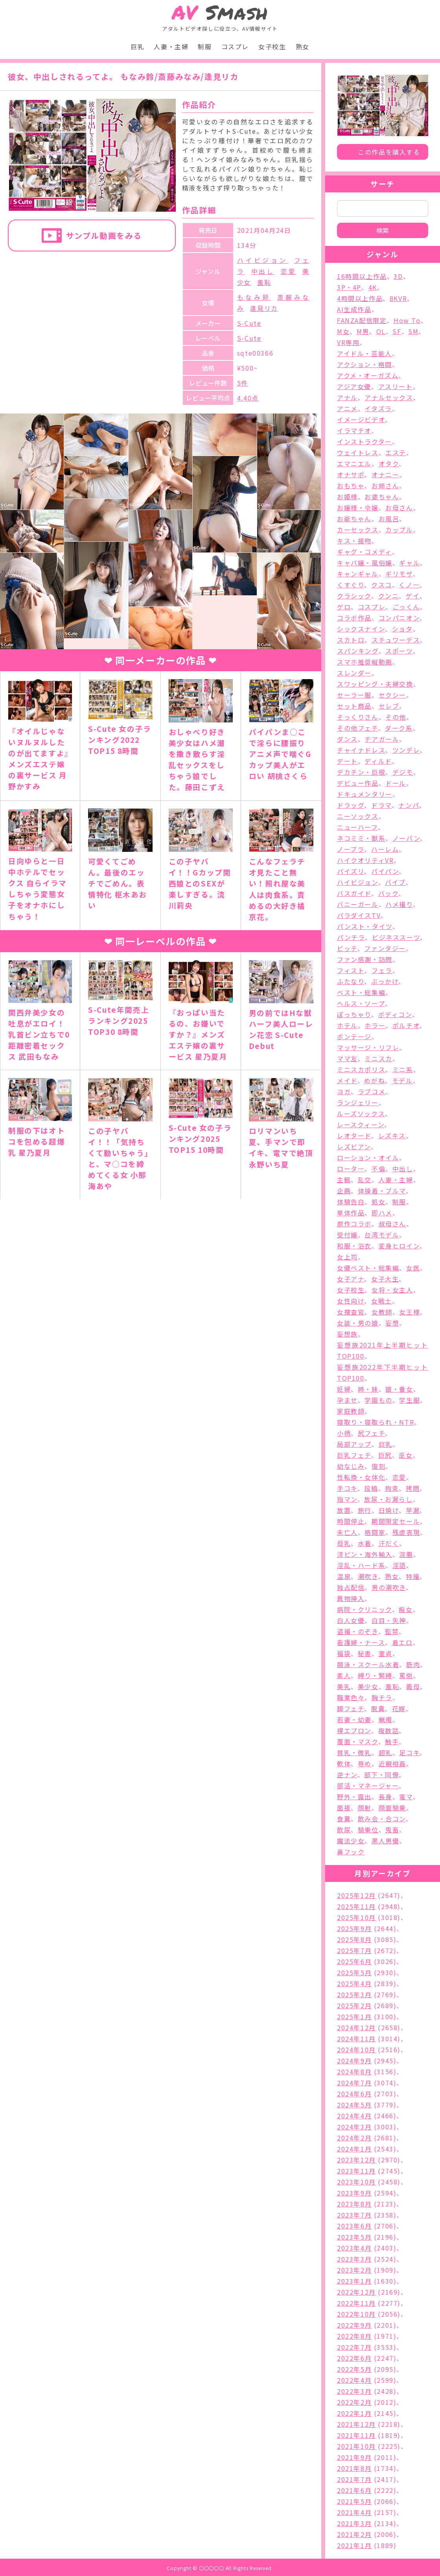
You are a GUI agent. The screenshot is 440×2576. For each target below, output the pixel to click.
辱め (365, 1763)
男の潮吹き (389, 1587)
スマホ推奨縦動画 (364, 662)
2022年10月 (356, 2314)
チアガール (382, 739)
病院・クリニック (364, 1609)
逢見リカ (264, 308)
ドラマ (381, 805)
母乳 (344, 1543)
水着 (365, 1543)
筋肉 (413, 1664)
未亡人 (347, 1532)
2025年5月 (354, 1972)
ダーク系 (398, 728)
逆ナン (347, 1774)
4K (372, 287)
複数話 (388, 1730)
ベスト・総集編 (361, 992)
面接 (344, 1807)
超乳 (385, 1752)
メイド (347, 1080)
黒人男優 (385, 1840)
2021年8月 (354, 2468)
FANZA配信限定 (362, 320)
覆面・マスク (357, 1741)
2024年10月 (356, 2049)
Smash (220, 12)
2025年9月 (354, 1928)
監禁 (392, 1631)
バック (388, 893)
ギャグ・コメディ (364, 551)
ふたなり (350, 981)
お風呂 (389, 518)
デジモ (402, 772)
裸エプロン (354, 1730)
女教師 (382, 1312)
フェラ (382, 970)
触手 (392, 1741)
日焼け (389, 1510)
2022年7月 (354, 2347)
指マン (347, 1499)
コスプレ (235, 46)
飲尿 (344, 1829)
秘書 (365, 1653)
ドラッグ (350, 805)
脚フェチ (350, 1708)
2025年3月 (354, 1994)
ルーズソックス (361, 1113)
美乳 (344, 1686)
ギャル (409, 562)
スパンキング (358, 651)
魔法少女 (351, 1840)
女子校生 (272, 46)
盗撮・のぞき (357, 1631)
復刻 (378, 1466)
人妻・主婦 (171, 46)
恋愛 (288, 271)
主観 (344, 1179)
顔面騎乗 (392, 1807)
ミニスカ (378, 1058)
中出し (262, 271)
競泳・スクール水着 (368, 1664)
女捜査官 (351, 1312)
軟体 (344, 1763)
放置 (344, 1510)
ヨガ (344, 1091)
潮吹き (368, 1576)
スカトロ (351, 639)
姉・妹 (368, 1389)
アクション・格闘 (364, 364)
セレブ (389, 706)
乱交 (365, 1179)
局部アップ (354, 1444)
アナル (347, 397)
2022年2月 (354, 2402)
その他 (395, 717)
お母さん (399, 507)
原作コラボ (354, 1223)
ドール (395, 783)
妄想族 (347, 1334)
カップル (399, 529)
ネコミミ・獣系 (361, 838)
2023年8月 (354, 2204)
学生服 (409, 1400)
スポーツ (398, 651)
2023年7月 (354, 2215)
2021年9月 (354, 2457)
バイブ (395, 882)
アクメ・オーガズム (367, 375)
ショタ (402, 628)
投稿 (371, 1488)
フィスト (351, 970)
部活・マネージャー (368, 1785)
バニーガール (358, 904)
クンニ (388, 595)
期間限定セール (396, 1521)
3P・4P (349, 287)
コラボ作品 (354, 617)
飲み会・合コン (382, 1818)
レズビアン (354, 1146)
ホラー (375, 1025)
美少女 (368, 1686)
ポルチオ (406, 1025)
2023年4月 (354, 2248)
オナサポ (351, 474)
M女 (343, 331)
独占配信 (351, 1587)
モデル (402, 1080)
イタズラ (378, 408)
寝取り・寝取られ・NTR (375, 1422)
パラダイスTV (359, 915)
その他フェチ (357, 728)
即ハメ (382, 1212)
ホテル (347, 1025)
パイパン (385, 871)
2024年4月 (354, 2115)
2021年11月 (356, 2435)
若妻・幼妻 (354, 1719)
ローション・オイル (368, 1157)
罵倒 (406, 1675)
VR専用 (348, 342)
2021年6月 (354, 2490)
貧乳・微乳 (354, 1752)
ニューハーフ (357, 827)
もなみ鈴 (254, 297)
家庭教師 (351, 1411)
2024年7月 (354, 2082)
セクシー (392, 695)
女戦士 (381, 1301)
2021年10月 (356, 2446)
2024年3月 (354, 2126)
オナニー (385, 474)
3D (398, 276)
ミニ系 (402, 1069)
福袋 (344, 1653)
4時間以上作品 (360, 298)
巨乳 (137, 46)
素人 (344, 1675)
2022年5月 (354, 2369)
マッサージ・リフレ (368, 1047)
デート (347, 761)
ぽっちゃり (354, 1014)
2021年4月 (354, 2512)
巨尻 (385, 1455)
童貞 (385, 1653)
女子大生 (385, 1278)
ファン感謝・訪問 (364, 959)
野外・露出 (354, 1796)
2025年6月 (354, 1961)
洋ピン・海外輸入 (364, 1554)
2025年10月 (356, 1917)
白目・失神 (389, 1620)
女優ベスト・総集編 (368, 1267)
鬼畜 (392, 1829)
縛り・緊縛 (375, 1675)
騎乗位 (368, 1829)
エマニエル (354, 463)
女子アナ (350, 1278)
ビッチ (347, 948)
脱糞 (378, 1708)
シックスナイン (361, 628)
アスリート (395, 386)
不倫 (378, 1168)
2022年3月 (354, 2391)
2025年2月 (354, 2005)
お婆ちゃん (382, 496)
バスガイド (354, 893)
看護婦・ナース (361, 1642)
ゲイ (413, 595)
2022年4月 (354, 2380)
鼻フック (351, 1851)
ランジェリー (358, 1102)
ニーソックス (358, 816)
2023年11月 (356, 2170)
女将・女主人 (392, 1289)
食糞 (344, 1818)
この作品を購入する (389, 152)
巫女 (405, 1455)
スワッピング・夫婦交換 (375, 684)
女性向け (350, 1301)
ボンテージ (354, 1036)
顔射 (365, 1807)
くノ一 (409, 584)
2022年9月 (354, 2325)
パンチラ (351, 937)
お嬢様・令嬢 (358, 507)
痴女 (405, 1609)
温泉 (344, 1576)
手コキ (347, 1488)
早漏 (413, 1510)
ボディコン (395, 1014)
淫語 (399, 1565)
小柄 (344, 1433)
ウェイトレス (358, 452)
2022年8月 (354, 2336)
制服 (205, 46)
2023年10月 (356, 2181)
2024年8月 (354, 2071)
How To (407, 320)
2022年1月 (354, 2413)
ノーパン (406, 838)
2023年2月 (354, 2270)
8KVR (398, 298)
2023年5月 (354, 2237)
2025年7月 (354, 1950)
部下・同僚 (381, 1774)
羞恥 (264, 282)
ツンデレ (406, 750)
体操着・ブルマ (382, 1190)
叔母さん (392, 1223)
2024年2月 (354, 2137)
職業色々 (351, 1697)
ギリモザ (398, 573)
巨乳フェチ (354, 1455)
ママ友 (347, 1058)
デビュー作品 (358, 783)
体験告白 (351, 1201)
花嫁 (399, 1708)
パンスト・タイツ (364, 926)
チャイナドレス (361, 750)
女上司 (347, 1256)
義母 (413, 1686)
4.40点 (248, 398)
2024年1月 (354, 2148)
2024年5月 (354, 2104)
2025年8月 (354, 1939)
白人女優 (351, 1620)
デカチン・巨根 (361, 772)
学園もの (378, 1400)
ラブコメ (371, 1091)
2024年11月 (356, 2038)
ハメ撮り (398, 904)
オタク (389, 463)
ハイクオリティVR (365, 860)
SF (396, 331)
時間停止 (351, 1521)
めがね (374, 1080)
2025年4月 (354, 1983)
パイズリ (350, 871)
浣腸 (406, 1554)
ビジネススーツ (396, 937)
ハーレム (385, 849)
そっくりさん (358, 717)
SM (413, 331)
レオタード (354, 1135)
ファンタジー (385, 948)
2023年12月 (356, 2159)
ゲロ (344, 606)
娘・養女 (399, 1389)
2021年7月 (354, 2479)
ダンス (347, 739)
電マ (405, 1796)
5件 (242, 383)
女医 (413, 1267)
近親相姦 (392, 1763)
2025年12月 (356, 1895)
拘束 (392, 1488)
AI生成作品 (354, 309)
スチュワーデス (396, 639)
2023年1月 (354, 2281)
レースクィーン (360, 1124)
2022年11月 (356, 2303)
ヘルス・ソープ (361, 1003)
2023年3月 (354, 2259)
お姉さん (385, 485)
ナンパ (408, 805)
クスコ (381, 584)
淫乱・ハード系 (361, 1565)
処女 (378, 1201)
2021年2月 (354, 2534)
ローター (351, 1168)
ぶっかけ (384, 981)
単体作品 (351, 1212)
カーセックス (358, 529)
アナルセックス (389, 397)
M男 (363, 331)
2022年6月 (354, 2358)
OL (381, 331)
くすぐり (350, 584)
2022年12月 (356, 2292)
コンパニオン (399, 617)
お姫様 (347, 496)
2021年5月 (354, 2501)
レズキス (392, 1135)
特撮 (413, 1576)
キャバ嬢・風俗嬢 (364, 562)
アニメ (347, 408)
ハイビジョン (262, 260)
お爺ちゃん (354, 518)
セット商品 (354, 706)
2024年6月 (354, 2093)
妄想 (392, 1323)
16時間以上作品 (362, 276)
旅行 (365, 1510)
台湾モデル (382, 1234)
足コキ (409, 1752)
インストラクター (364, 441)
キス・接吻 (354, 540)
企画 (344, 1190)
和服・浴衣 (354, 1245)
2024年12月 (356, 2027)
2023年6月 (354, 2226)
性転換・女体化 (361, 1477)
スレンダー (354, 673)
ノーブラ (350, 849)
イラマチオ (354, 430)
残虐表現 (406, 1532)
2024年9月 (354, 2060)
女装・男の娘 (358, 1323)
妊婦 (344, 1389)
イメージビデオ (361, 419)
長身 (385, 1796)
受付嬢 (347, 1234)
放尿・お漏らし (388, 1499)
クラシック (354, 595)
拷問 (413, 1488)
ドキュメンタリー (364, 794)
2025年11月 (356, 1906)
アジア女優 (354, 386)
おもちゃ (351, 485)
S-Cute (249, 323)
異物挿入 (351, 1598)
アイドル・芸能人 (364, 353)
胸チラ (382, 1697)
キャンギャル (358, 573)
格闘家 (375, 1532)
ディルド (378, 761)
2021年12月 (356, 2424)
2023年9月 (354, 2192)
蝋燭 (385, 1719)
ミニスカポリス (361, 1069)
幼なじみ (351, 1466)
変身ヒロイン (399, 1245)
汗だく (389, 1543)
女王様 (409, 1312)
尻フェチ (371, 1433)
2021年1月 (354, 2545)
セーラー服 (354, 695)
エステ (395, 452)
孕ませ (347, 1400)
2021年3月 (354, 2523)
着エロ (402, 1642)
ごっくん (406, 606)
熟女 (302, 46)
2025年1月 (354, 2016)
